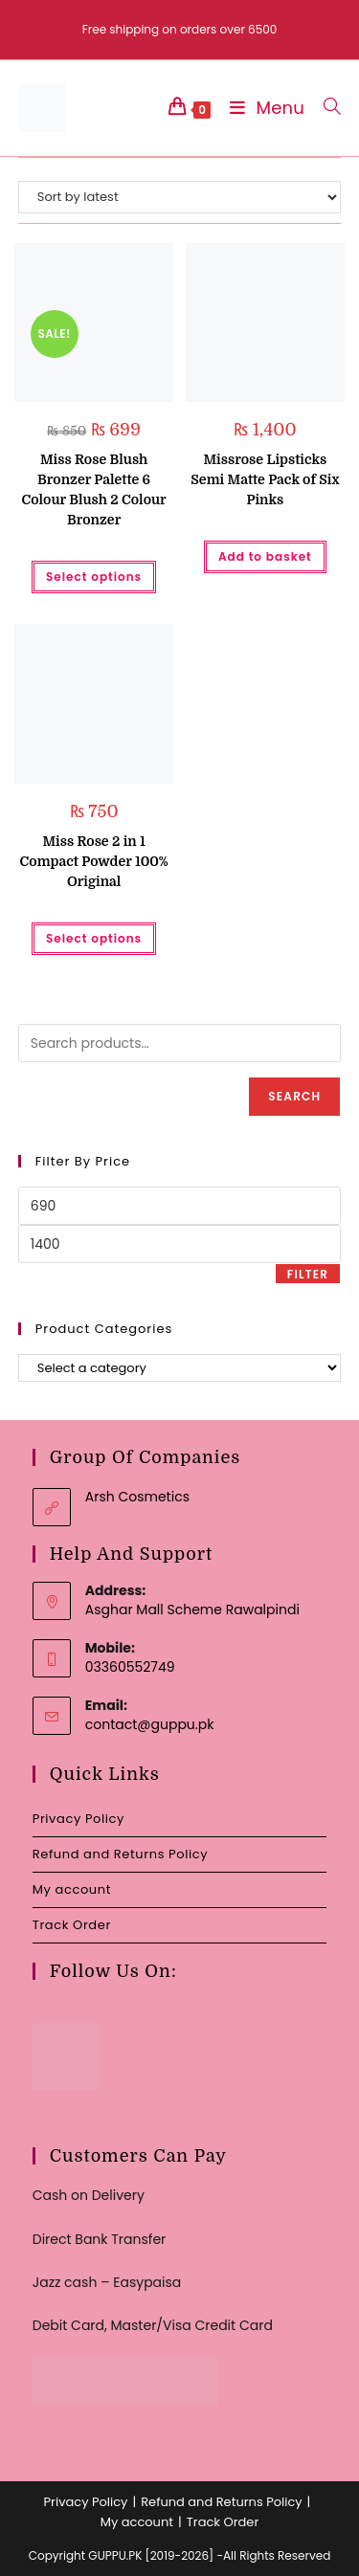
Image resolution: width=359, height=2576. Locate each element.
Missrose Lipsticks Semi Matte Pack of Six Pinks (265, 479)
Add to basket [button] (265, 556)
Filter (307, 1274)
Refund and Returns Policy (120, 1854)
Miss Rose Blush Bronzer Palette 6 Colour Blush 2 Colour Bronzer (93, 489)
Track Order (72, 1925)
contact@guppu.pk (149, 1724)
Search (294, 1096)
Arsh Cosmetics (137, 1496)
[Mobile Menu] (262, 108)
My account (72, 1889)
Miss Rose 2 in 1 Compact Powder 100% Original (94, 861)
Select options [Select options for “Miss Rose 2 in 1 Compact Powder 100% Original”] (94, 938)
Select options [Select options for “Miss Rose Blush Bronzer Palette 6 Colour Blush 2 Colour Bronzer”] (94, 576)
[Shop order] (180, 197)
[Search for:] (325, 108)
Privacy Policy (78, 1819)
